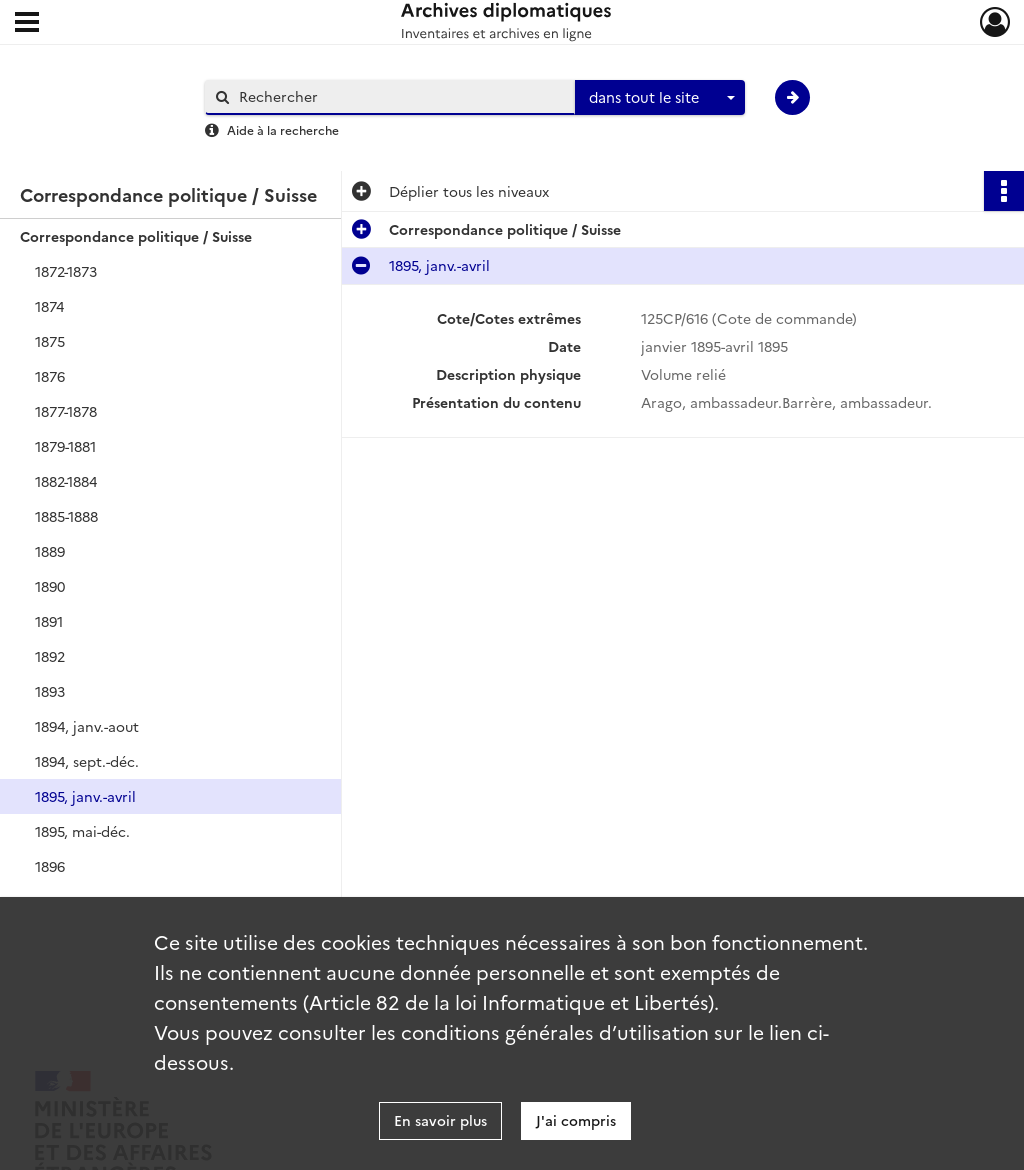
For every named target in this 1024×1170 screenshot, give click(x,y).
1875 (50, 341)
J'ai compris (576, 1120)
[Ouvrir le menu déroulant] (27, 24)
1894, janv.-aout (87, 726)
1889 (50, 551)
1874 (49, 306)
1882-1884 (66, 481)
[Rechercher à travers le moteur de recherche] (400, 96)
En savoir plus (440, 1120)
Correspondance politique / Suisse (136, 236)
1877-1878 (66, 411)
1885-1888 (66, 516)
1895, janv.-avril (85, 796)
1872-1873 (66, 271)
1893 (50, 691)
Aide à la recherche (283, 129)
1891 (49, 621)
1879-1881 (65, 446)
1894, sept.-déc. (87, 761)
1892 (50, 656)
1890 (50, 586)
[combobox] (660, 98)
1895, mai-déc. (82, 831)
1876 (50, 376)
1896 (50, 866)
